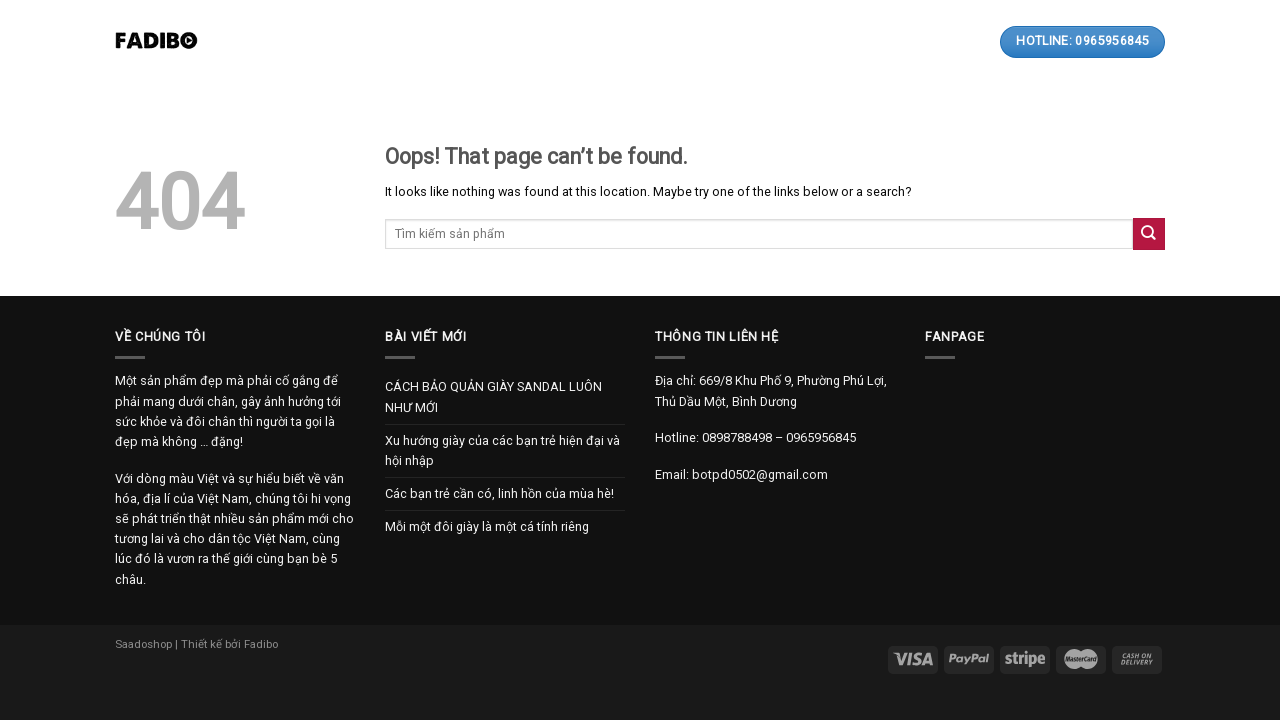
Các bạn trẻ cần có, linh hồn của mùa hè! (499, 493)
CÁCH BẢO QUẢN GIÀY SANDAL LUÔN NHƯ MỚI (493, 396)
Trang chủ (284, 42)
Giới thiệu (375, 42)
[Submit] (1149, 233)
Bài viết (557, 42)
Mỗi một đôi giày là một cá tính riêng (487, 526)
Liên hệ (735, 42)
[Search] (914, 41)
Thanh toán (648, 42)
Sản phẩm (469, 41)
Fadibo (261, 644)
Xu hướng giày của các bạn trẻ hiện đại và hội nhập (502, 450)
